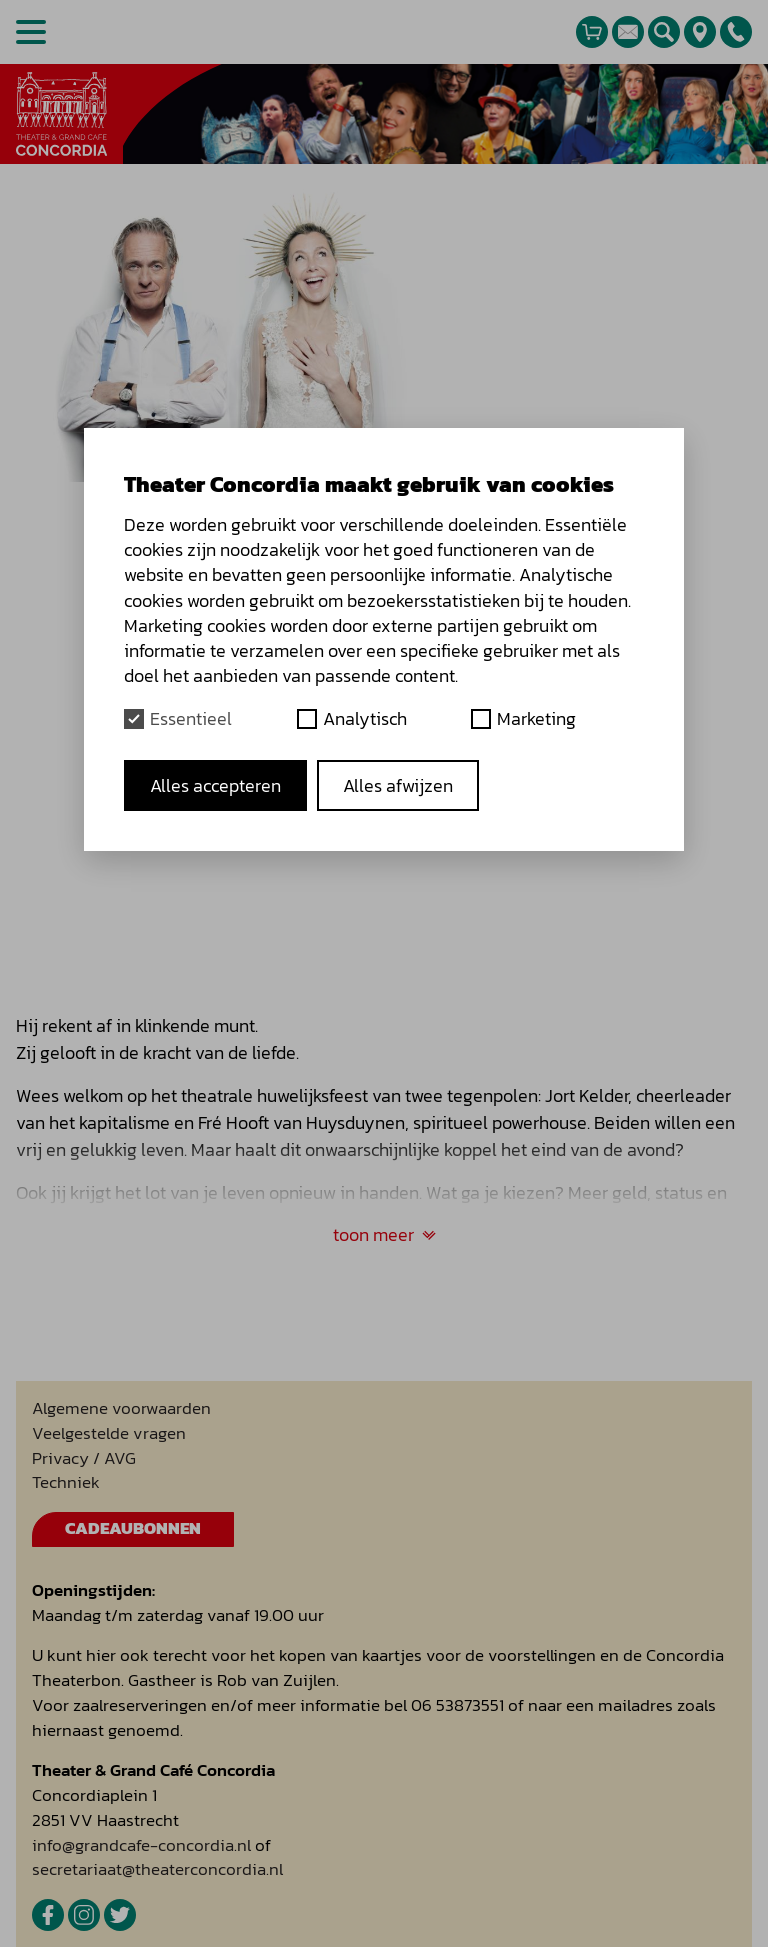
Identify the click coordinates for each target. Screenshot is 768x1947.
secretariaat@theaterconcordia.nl (157, 1869)
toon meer (384, 1234)
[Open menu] (31, 32)
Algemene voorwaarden (121, 1408)
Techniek (66, 1482)
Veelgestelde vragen (109, 1433)
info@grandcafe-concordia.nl (141, 1845)
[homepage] (61, 114)
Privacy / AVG (84, 1458)
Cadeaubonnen (133, 1528)
